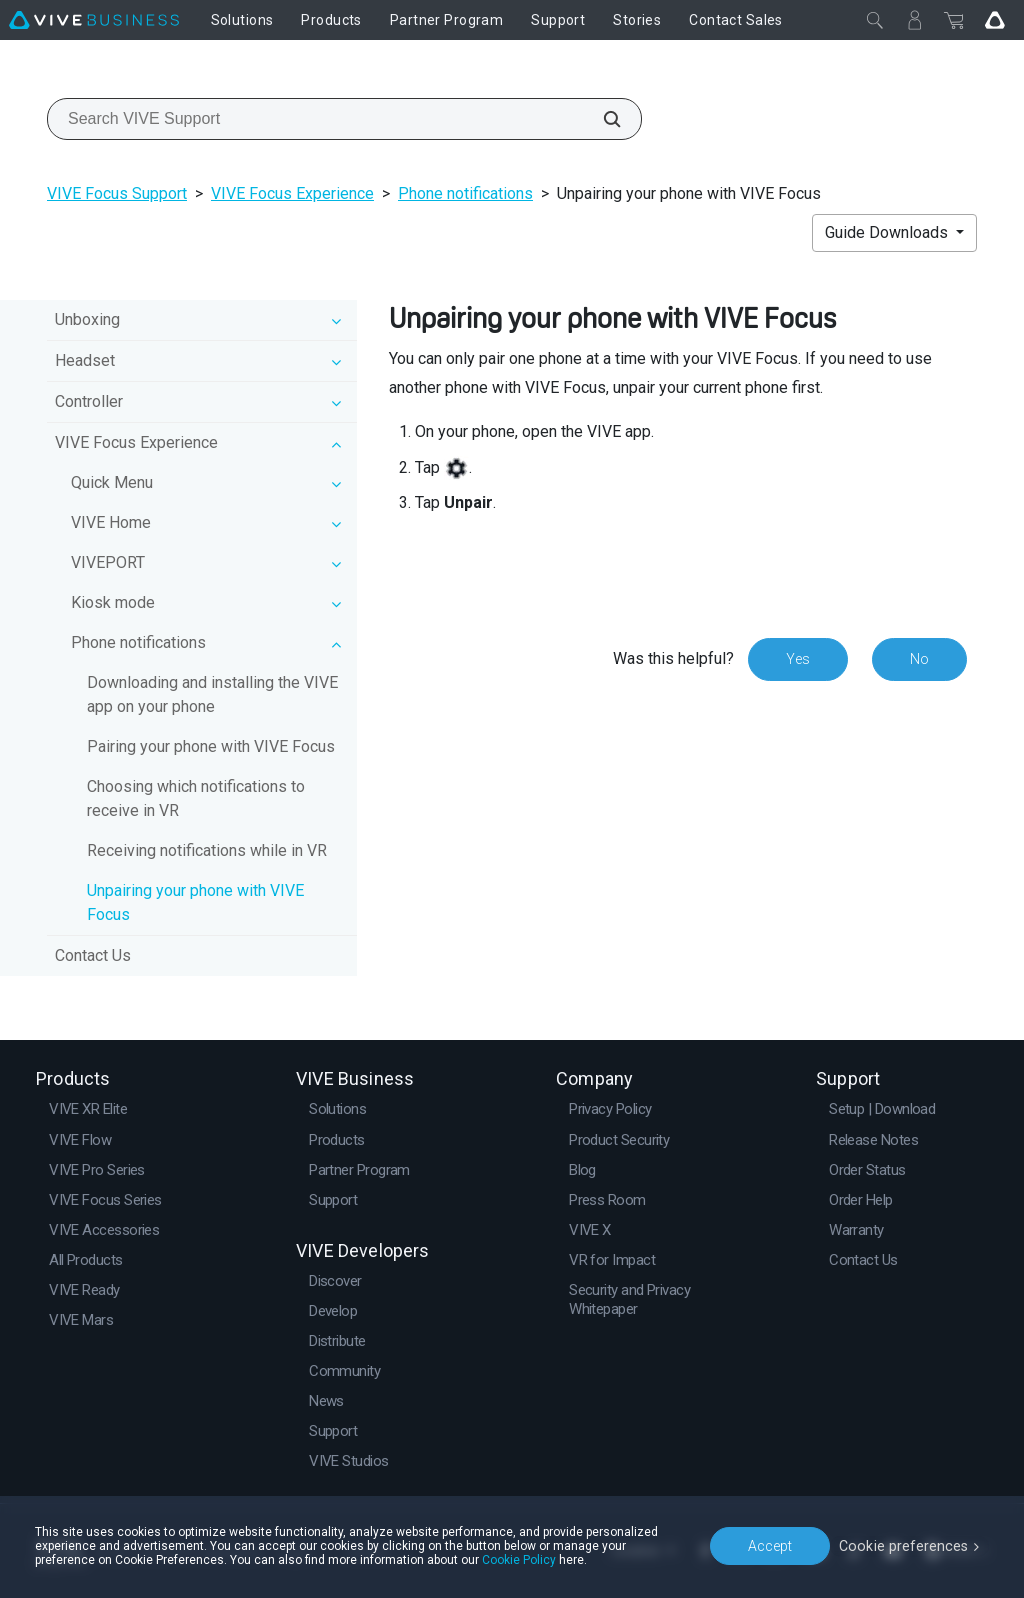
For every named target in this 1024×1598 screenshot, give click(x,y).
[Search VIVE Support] (601, 119)
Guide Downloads (888, 232)
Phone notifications (465, 193)
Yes (798, 659)
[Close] (875, 20)
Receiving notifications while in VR (207, 850)
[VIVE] (94, 20)
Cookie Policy (519, 1560)
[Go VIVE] (995, 20)
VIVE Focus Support (117, 193)
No (919, 659)
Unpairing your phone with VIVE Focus (195, 902)
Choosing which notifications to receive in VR (196, 798)
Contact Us (93, 955)
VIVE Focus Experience (292, 193)
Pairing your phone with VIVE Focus (211, 746)
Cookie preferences (906, 1545)
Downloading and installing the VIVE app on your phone (212, 694)
